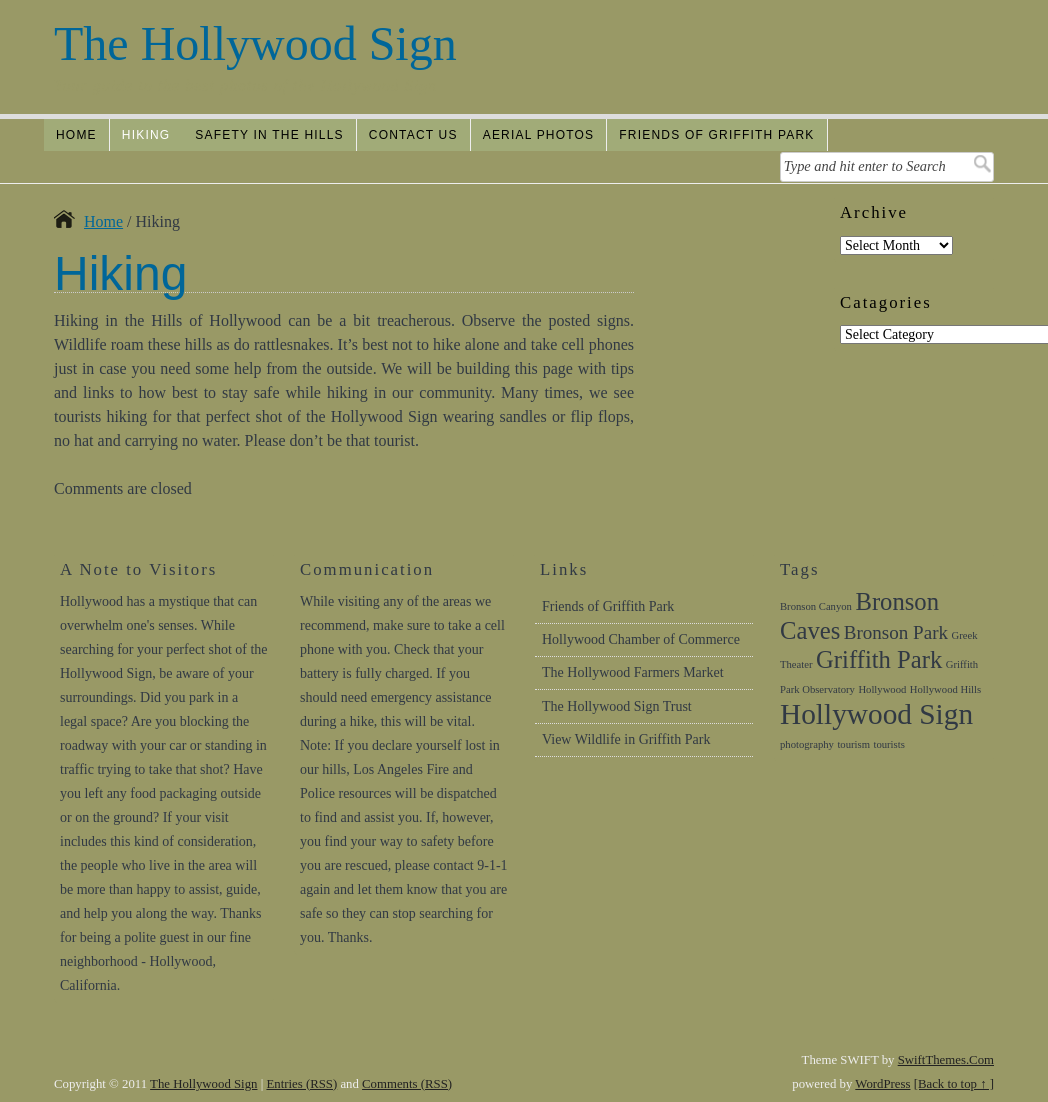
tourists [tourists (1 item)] (888, 744)
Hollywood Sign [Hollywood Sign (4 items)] (876, 714)
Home (76, 135)
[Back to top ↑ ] (954, 1084)
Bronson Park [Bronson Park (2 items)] (896, 632)
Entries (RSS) (301, 1084)
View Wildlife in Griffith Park (626, 739)
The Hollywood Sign (255, 43)
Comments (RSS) (407, 1084)
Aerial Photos (539, 135)
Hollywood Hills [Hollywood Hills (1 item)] (945, 689)
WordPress (882, 1084)
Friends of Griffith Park (716, 135)
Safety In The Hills (269, 135)
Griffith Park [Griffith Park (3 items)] (879, 659)
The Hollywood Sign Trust (617, 706)
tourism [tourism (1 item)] (853, 744)
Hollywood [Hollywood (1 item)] (882, 689)
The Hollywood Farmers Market (633, 672)
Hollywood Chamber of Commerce (641, 639)
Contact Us (413, 135)
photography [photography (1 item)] (807, 744)
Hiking (146, 135)
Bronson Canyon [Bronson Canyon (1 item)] (816, 606)
